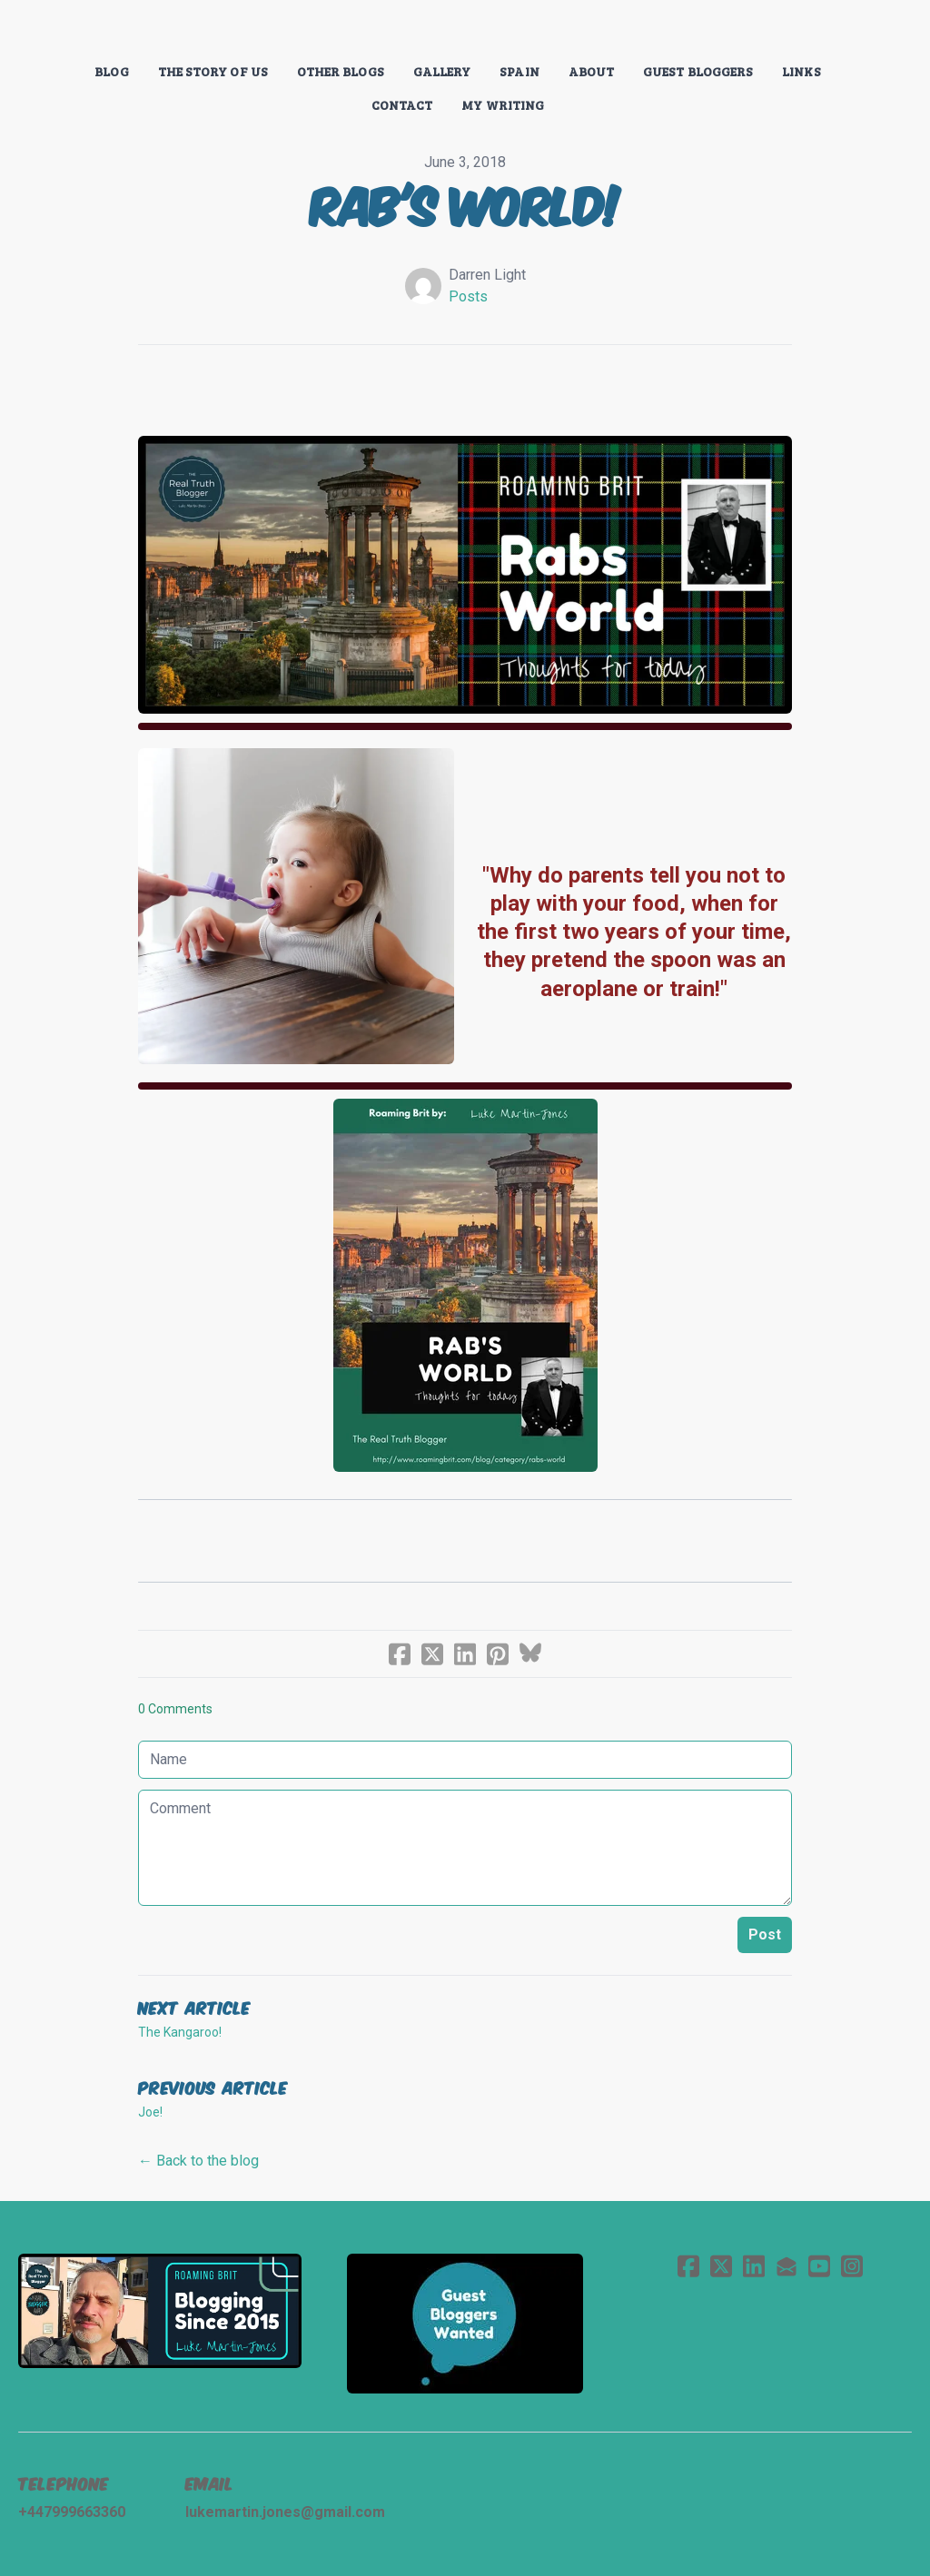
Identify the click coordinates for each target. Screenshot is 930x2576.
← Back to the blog (198, 2160)
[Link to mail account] (786, 2266)
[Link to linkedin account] (754, 2266)
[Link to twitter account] (721, 2266)
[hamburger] (58, 29)
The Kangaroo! (180, 2032)
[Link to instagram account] (852, 2266)
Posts (468, 296)
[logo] (465, 31)
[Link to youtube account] (819, 2266)
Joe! (150, 2112)
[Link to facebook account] (688, 2266)
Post (764, 1934)
